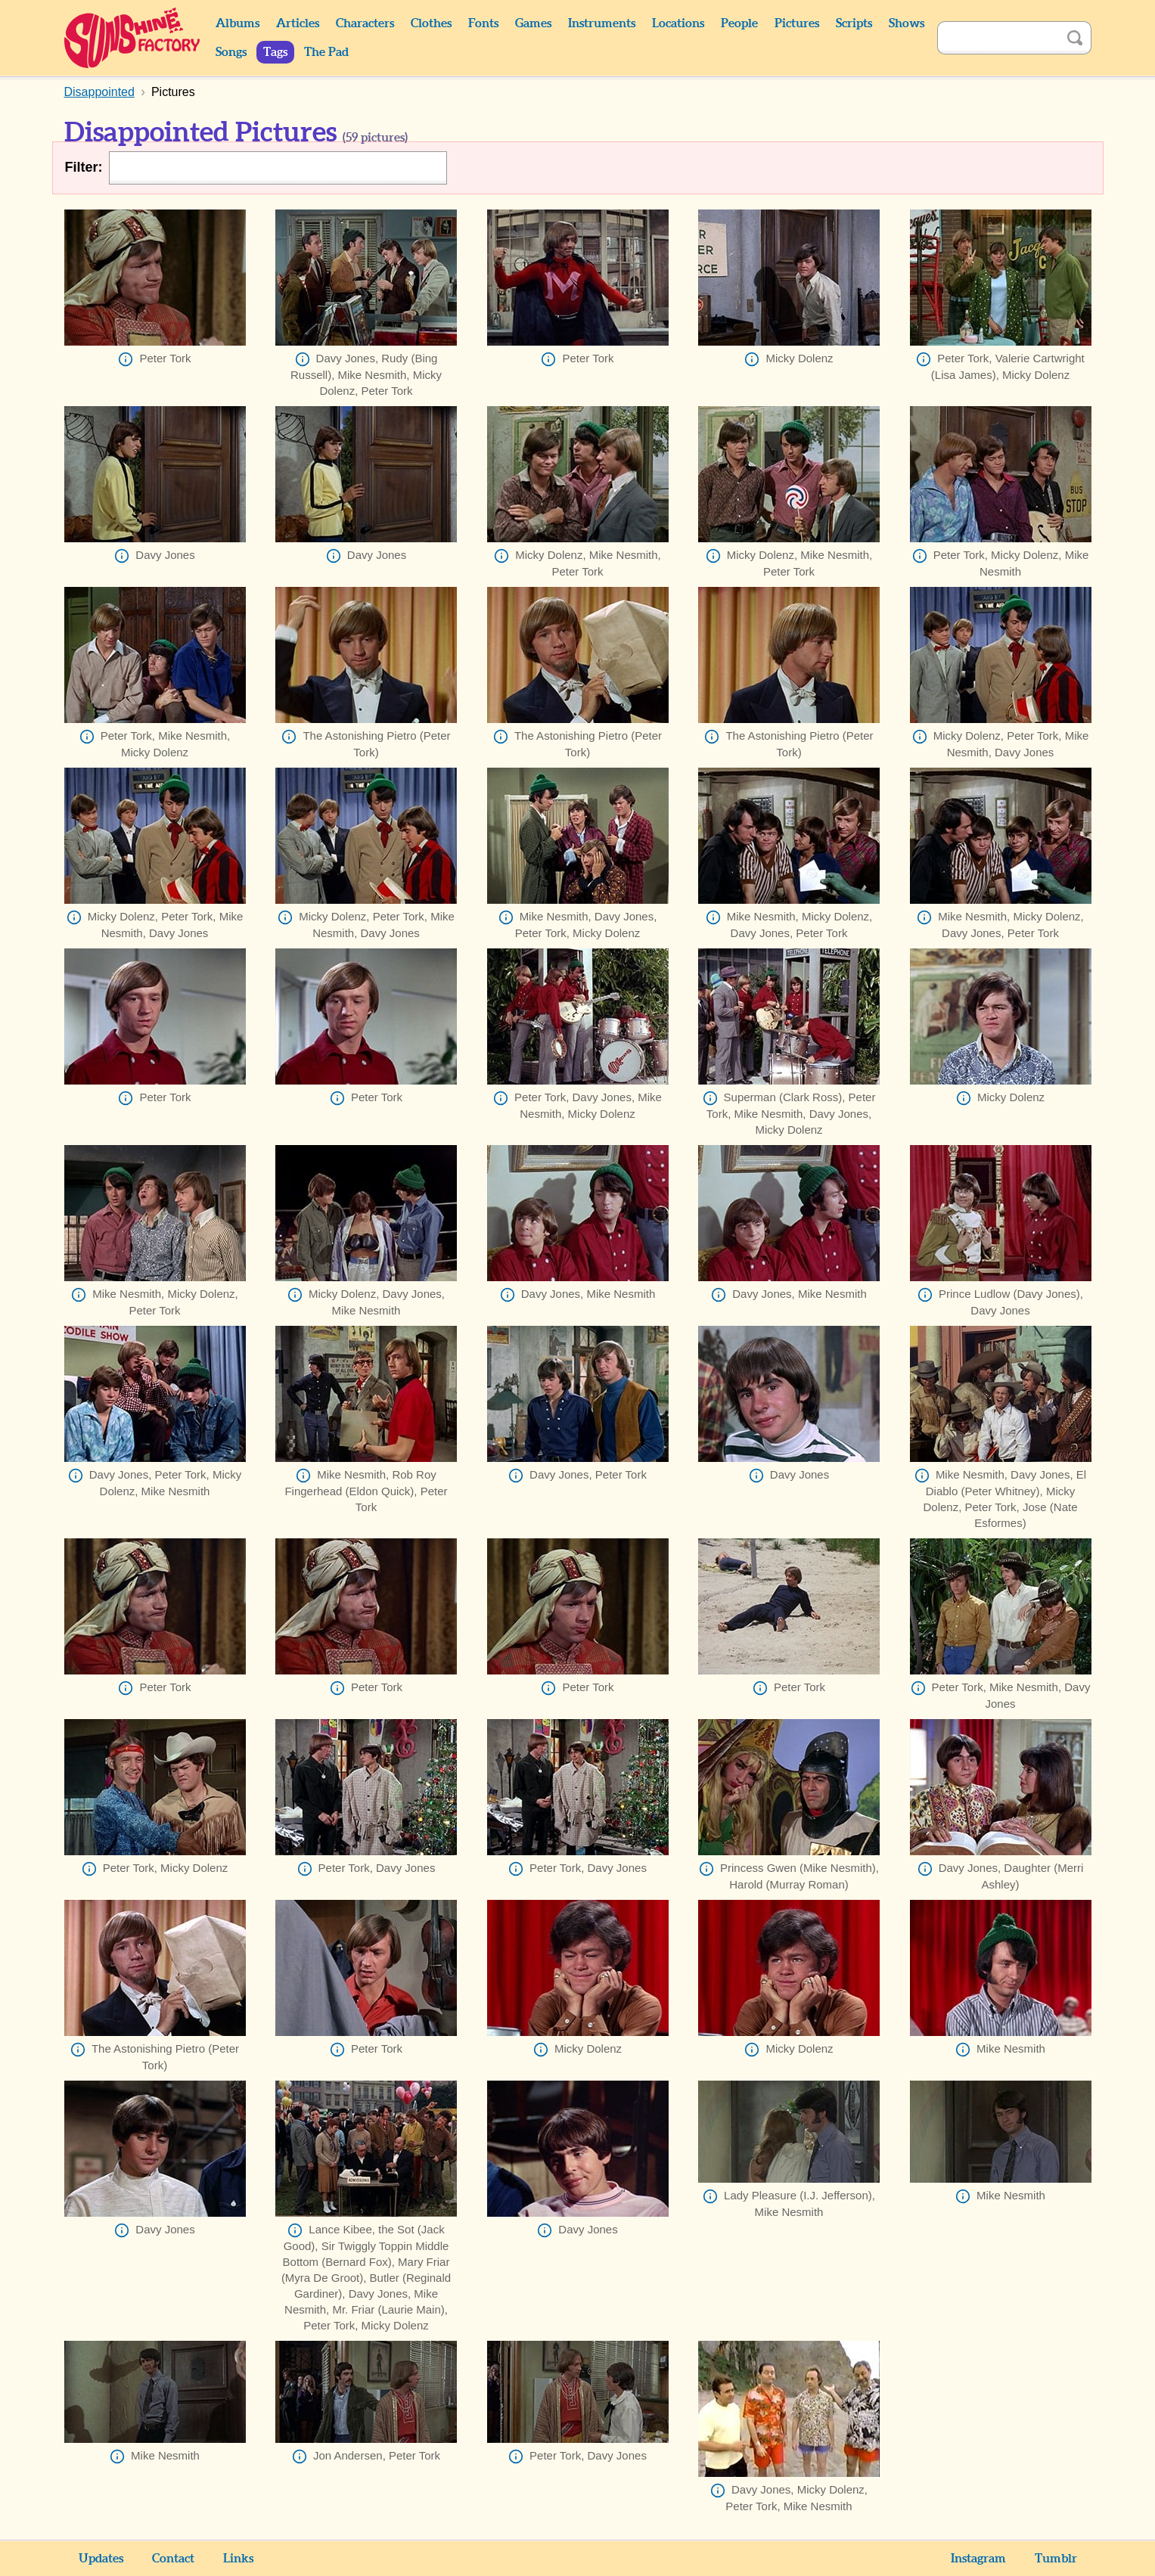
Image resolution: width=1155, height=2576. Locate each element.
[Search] (997, 37)
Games (533, 23)
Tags (275, 52)
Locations (678, 23)
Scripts (854, 23)
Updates (101, 2559)
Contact (173, 2559)
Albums (237, 23)
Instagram (978, 2559)
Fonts (483, 23)
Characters (365, 23)
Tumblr (1056, 2559)
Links (238, 2559)
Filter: (84, 167)
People (739, 23)
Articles (297, 23)
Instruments (601, 23)
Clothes (431, 23)
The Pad (326, 52)
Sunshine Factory (132, 38)
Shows (906, 23)
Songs (231, 52)
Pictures (797, 23)
